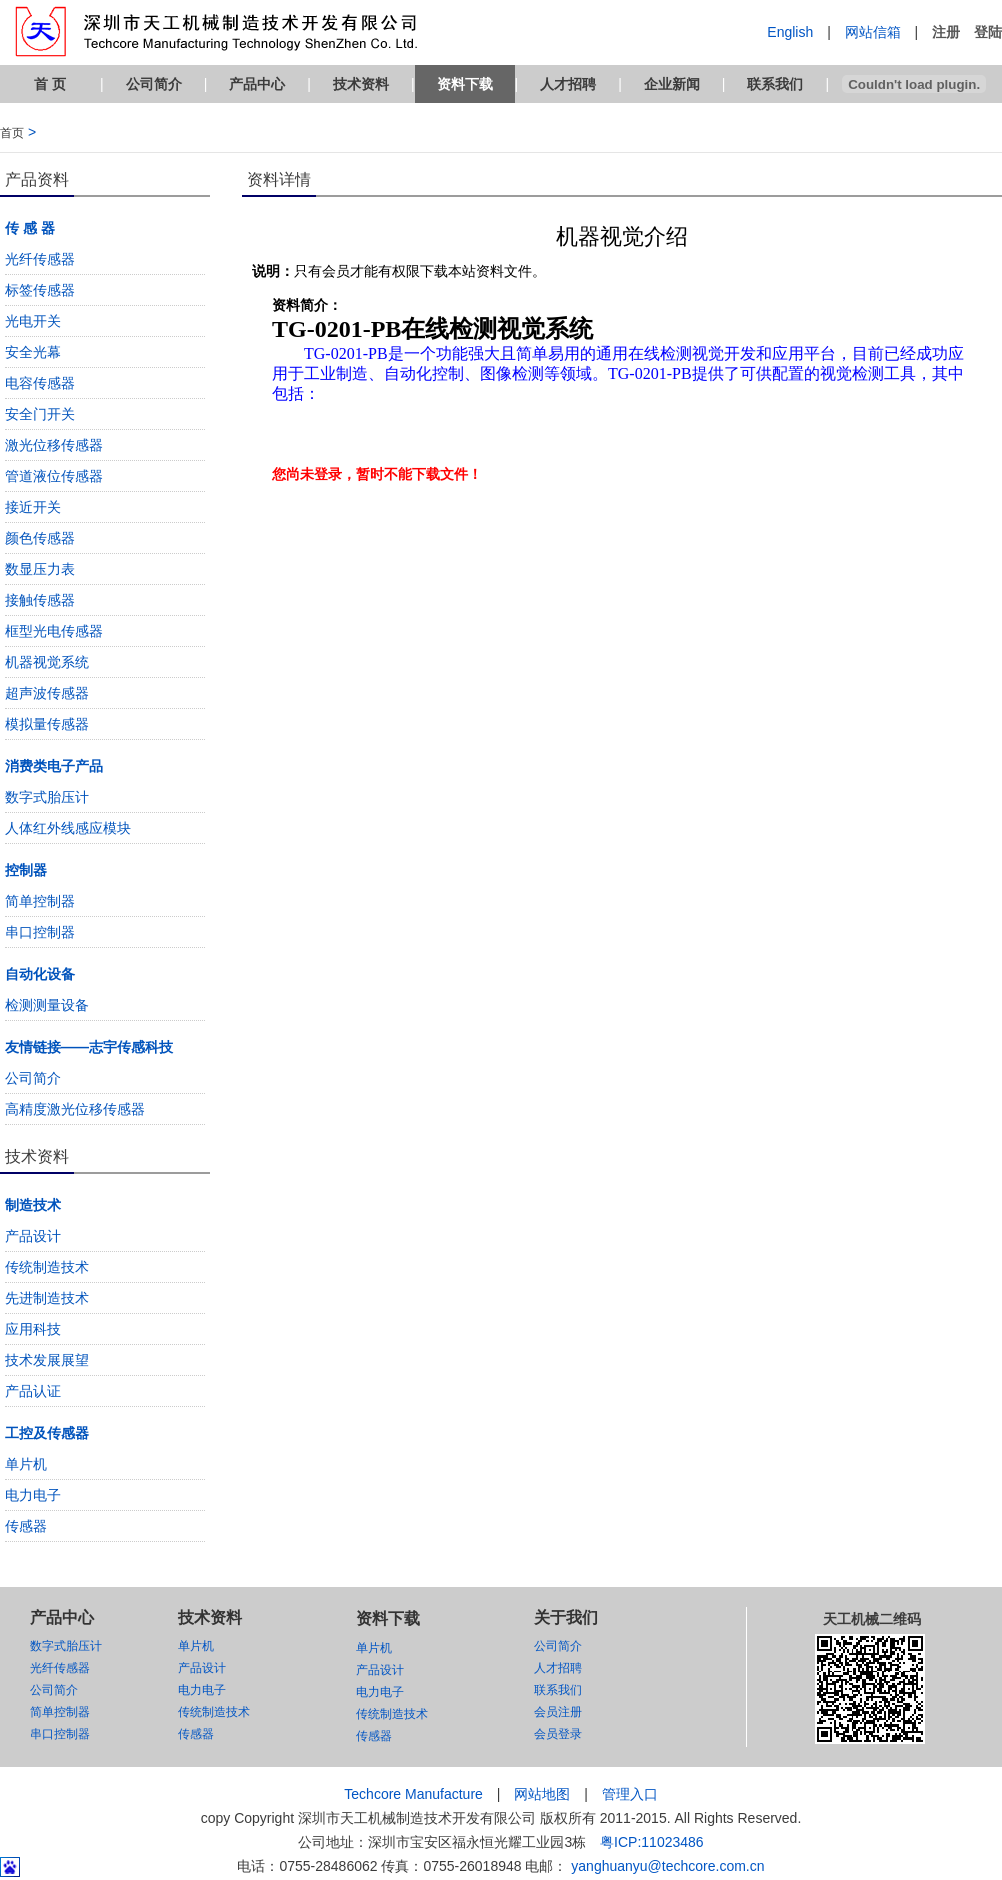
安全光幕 (33, 352)
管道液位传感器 (54, 476)
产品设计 (33, 1236)
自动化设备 (40, 974)
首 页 (50, 84)
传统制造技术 (47, 1267)
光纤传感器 (40, 259)
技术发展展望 (47, 1360)
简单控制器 (40, 901)
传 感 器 (30, 228)
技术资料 (361, 84)
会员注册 (558, 1712)
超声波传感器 (47, 693)
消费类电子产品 (54, 766)
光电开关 (33, 321)
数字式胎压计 (47, 797)
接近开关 (33, 507)
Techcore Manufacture (413, 1794)
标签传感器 (40, 290)
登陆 (988, 32)
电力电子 (33, 1495)
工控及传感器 (47, 1433)
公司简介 (154, 84)
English (790, 32)
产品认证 (33, 1391)
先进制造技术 (47, 1298)
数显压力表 (40, 569)
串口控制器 (40, 932)
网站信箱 (873, 32)
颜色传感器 (40, 538)
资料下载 (465, 84)
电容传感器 (40, 383)
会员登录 (558, 1734)
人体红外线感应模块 (68, 828)
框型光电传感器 (54, 631)
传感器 (26, 1526)
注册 (946, 32)
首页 (12, 133)
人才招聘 (568, 84)
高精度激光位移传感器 (75, 1109)
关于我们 (566, 1617)
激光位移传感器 (54, 445)
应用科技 (33, 1329)
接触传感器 (40, 600)
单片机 (26, 1464)
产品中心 (257, 84)
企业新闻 (672, 84)
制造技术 (33, 1205)
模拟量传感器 (47, 724)
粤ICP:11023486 (652, 1842)
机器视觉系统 (47, 662)
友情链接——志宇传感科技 (89, 1047)
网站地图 (542, 1794)
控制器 (26, 870)
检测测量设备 (47, 1005)
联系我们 (775, 84)
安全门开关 (40, 414)
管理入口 (630, 1794)
